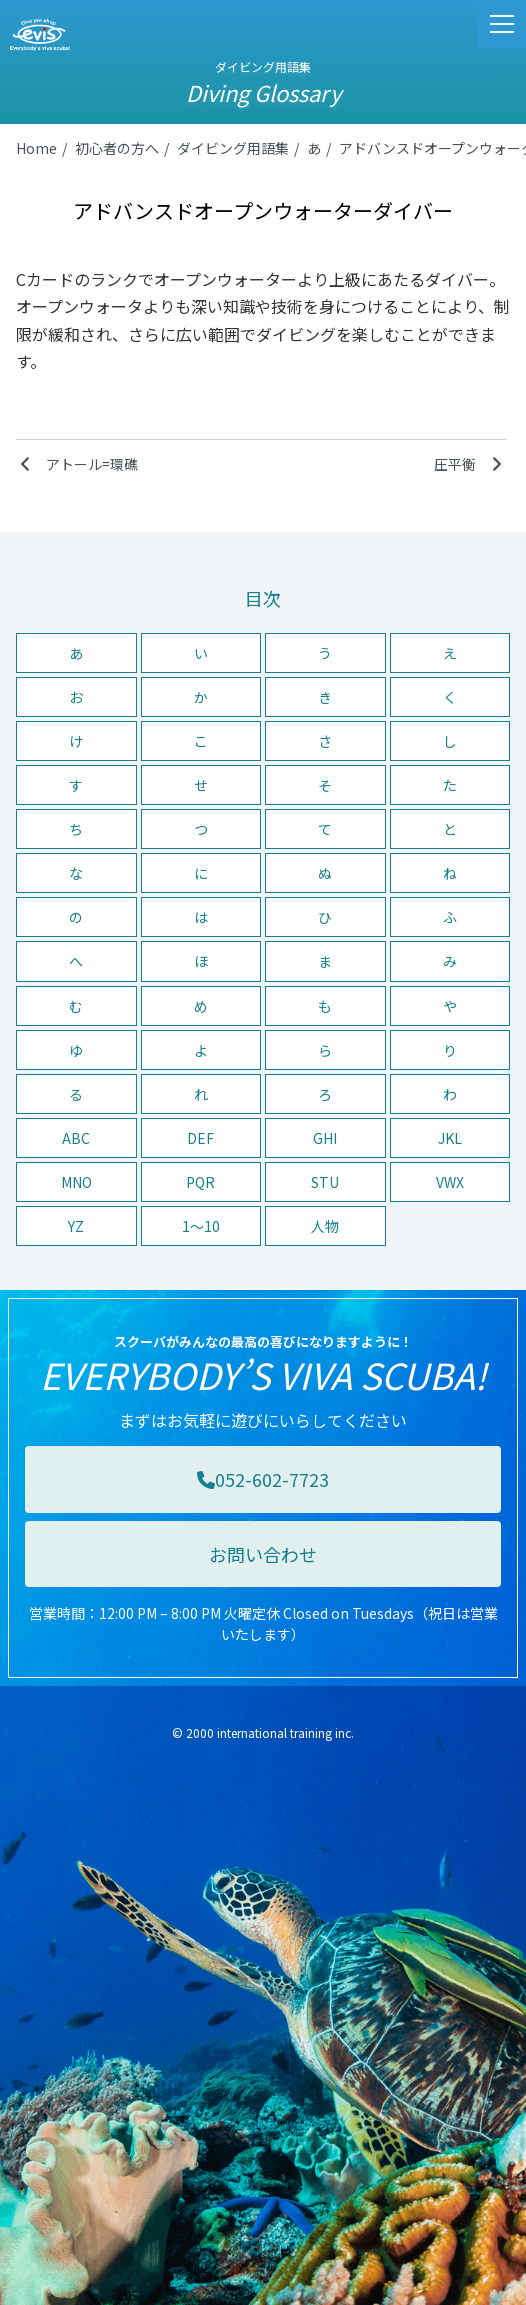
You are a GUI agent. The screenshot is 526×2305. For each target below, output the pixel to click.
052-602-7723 (263, 1479)
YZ (76, 1226)
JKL (450, 1138)
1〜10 (201, 1226)
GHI (325, 1138)
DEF (200, 1138)
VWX (450, 1182)
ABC (76, 1138)
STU (325, 1182)
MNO (76, 1182)
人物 (325, 1226)
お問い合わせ (263, 1554)
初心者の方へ (117, 148)
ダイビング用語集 (233, 148)
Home (36, 148)
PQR (200, 1182)
